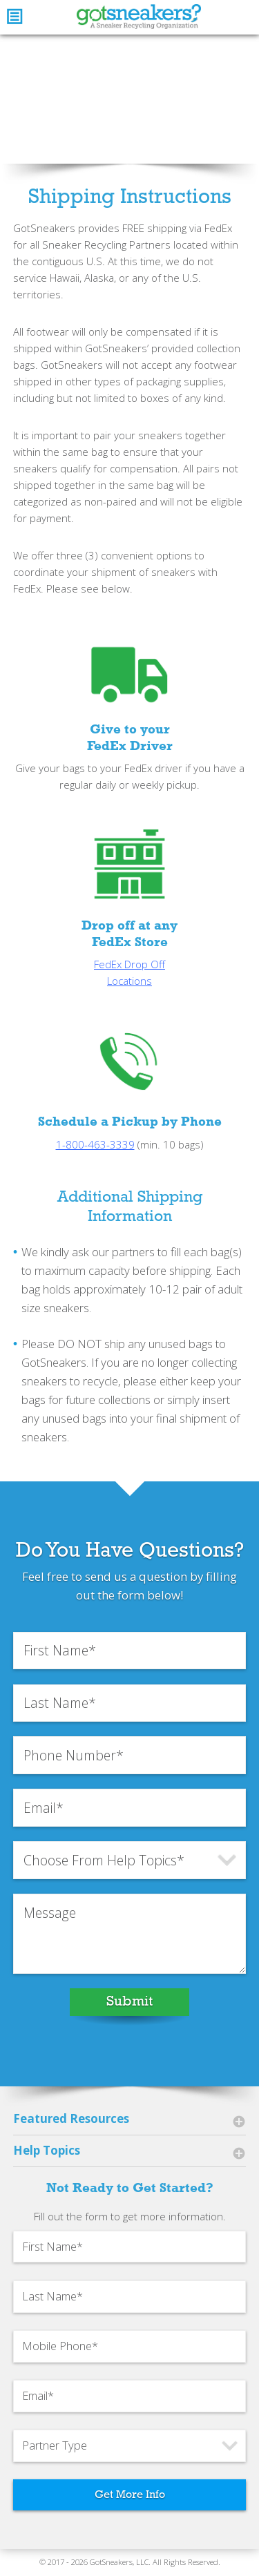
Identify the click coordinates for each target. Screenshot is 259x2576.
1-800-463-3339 (95, 1162)
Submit (129, 2019)
